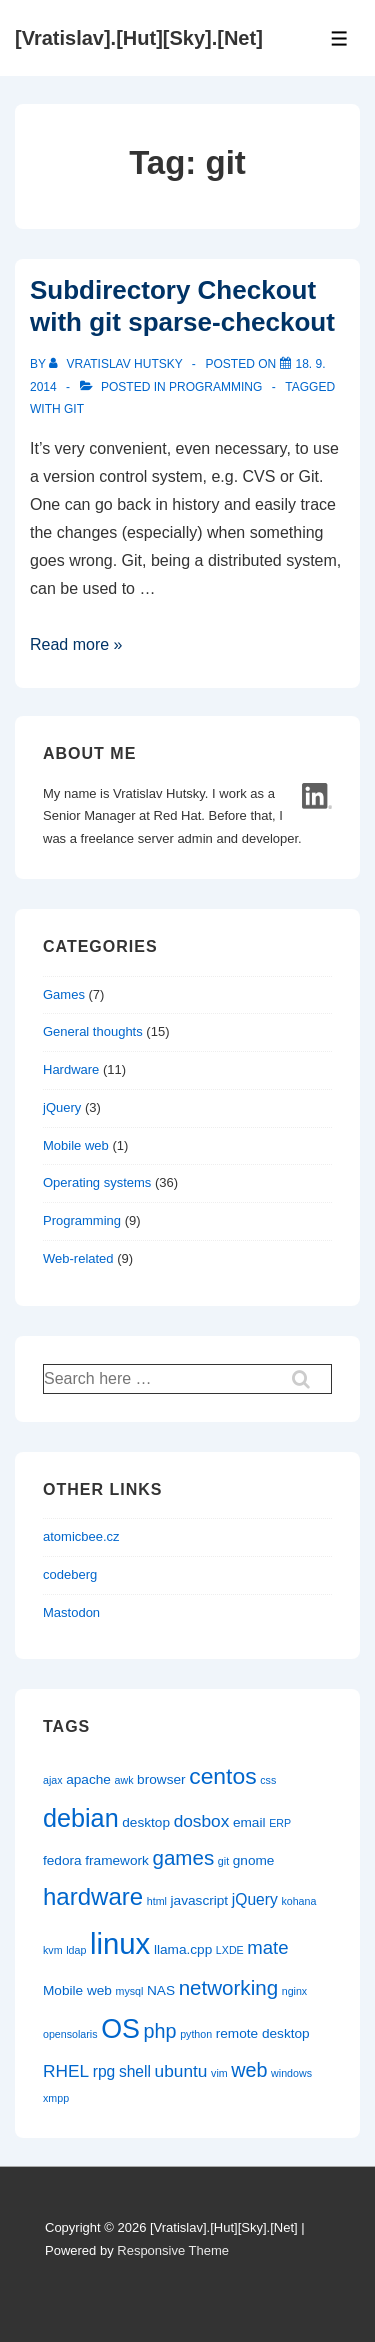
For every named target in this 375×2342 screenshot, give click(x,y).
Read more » (76, 644)
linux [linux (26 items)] (120, 1943)
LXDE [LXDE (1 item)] (230, 1950)
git (74, 409)
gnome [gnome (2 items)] (254, 1860)
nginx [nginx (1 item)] (294, 1991)
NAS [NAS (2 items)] (161, 1990)
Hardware (71, 1069)
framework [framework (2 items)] (117, 1860)
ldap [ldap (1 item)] (76, 1950)
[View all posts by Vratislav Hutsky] (117, 364)
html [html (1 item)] (157, 1901)
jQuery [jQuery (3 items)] (255, 1899)
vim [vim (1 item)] (219, 2073)
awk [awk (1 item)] (124, 1780)
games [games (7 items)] (184, 1857)
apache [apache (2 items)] (88, 1779)
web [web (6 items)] (249, 2070)
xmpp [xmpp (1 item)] (56, 2098)
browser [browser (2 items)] (161, 1779)
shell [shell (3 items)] (135, 2071)
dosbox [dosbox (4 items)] (202, 1821)
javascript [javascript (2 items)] (200, 1900)
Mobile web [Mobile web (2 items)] (77, 1990)
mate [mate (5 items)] (267, 1947)
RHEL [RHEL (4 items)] (66, 2071)
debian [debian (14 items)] (81, 1818)
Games (64, 994)
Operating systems (97, 1182)
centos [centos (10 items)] (222, 1776)
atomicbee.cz (81, 1536)
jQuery (62, 1107)
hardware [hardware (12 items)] (93, 1896)
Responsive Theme (173, 2250)
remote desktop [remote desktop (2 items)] (263, 2033)
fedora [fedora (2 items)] (62, 1860)
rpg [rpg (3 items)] (104, 2071)
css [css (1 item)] (268, 1780)
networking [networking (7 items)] (228, 1987)
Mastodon (71, 1612)
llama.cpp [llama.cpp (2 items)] (183, 1949)
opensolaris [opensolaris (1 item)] (70, 2034)
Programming (215, 387)
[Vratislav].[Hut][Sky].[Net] (139, 38)
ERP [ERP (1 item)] (280, 1823)
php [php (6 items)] (160, 2031)
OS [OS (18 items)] (120, 2029)
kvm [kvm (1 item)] (53, 1950)
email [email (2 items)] (249, 1822)
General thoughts (93, 1031)
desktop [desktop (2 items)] (146, 1822)
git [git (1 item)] (223, 1861)
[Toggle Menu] (339, 38)
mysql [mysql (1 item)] (130, 1991)
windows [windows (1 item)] (291, 2073)
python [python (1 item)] (196, 2034)
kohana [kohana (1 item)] (298, 1901)
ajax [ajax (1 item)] (53, 1780)
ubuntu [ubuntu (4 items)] (181, 2071)
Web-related (78, 1258)
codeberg (70, 1574)
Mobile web (76, 1145)
